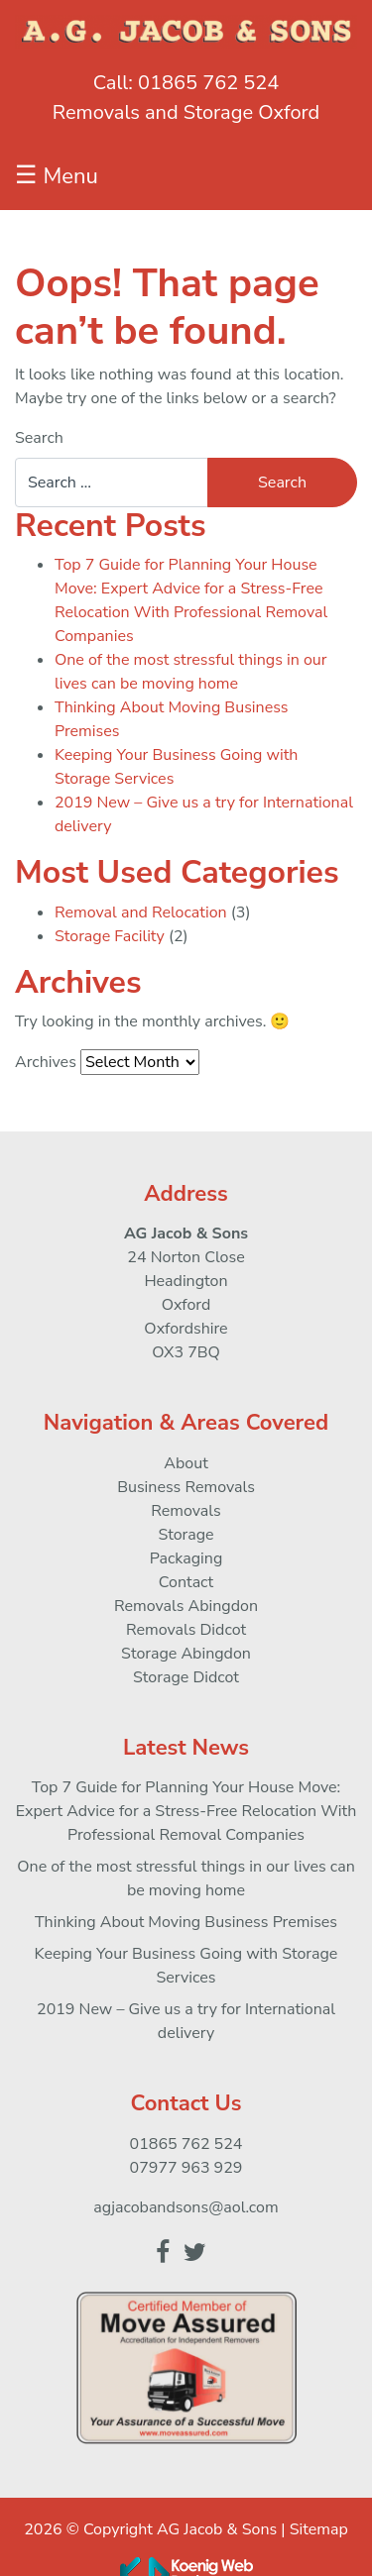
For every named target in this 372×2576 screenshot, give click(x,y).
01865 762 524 (208, 82)
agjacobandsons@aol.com (185, 2207)
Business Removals (186, 1487)
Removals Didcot (186, 1630)
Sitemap (319, 2529)
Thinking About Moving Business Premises (186, 1922)
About (185, 1463)
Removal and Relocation (141, 912)
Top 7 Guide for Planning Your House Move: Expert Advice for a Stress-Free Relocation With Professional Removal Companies (186, 1811)
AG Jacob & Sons (217, 2529)
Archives (45, 1062)
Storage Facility (110, 936)
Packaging (186, 1558)
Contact (186, 1582)
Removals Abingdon (186, 1606)
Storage (185, 1535)
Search (39, 438)
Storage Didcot (186, 1677)
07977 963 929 (186, 2168)
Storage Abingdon (186, 1653)
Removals (185, 1511)
